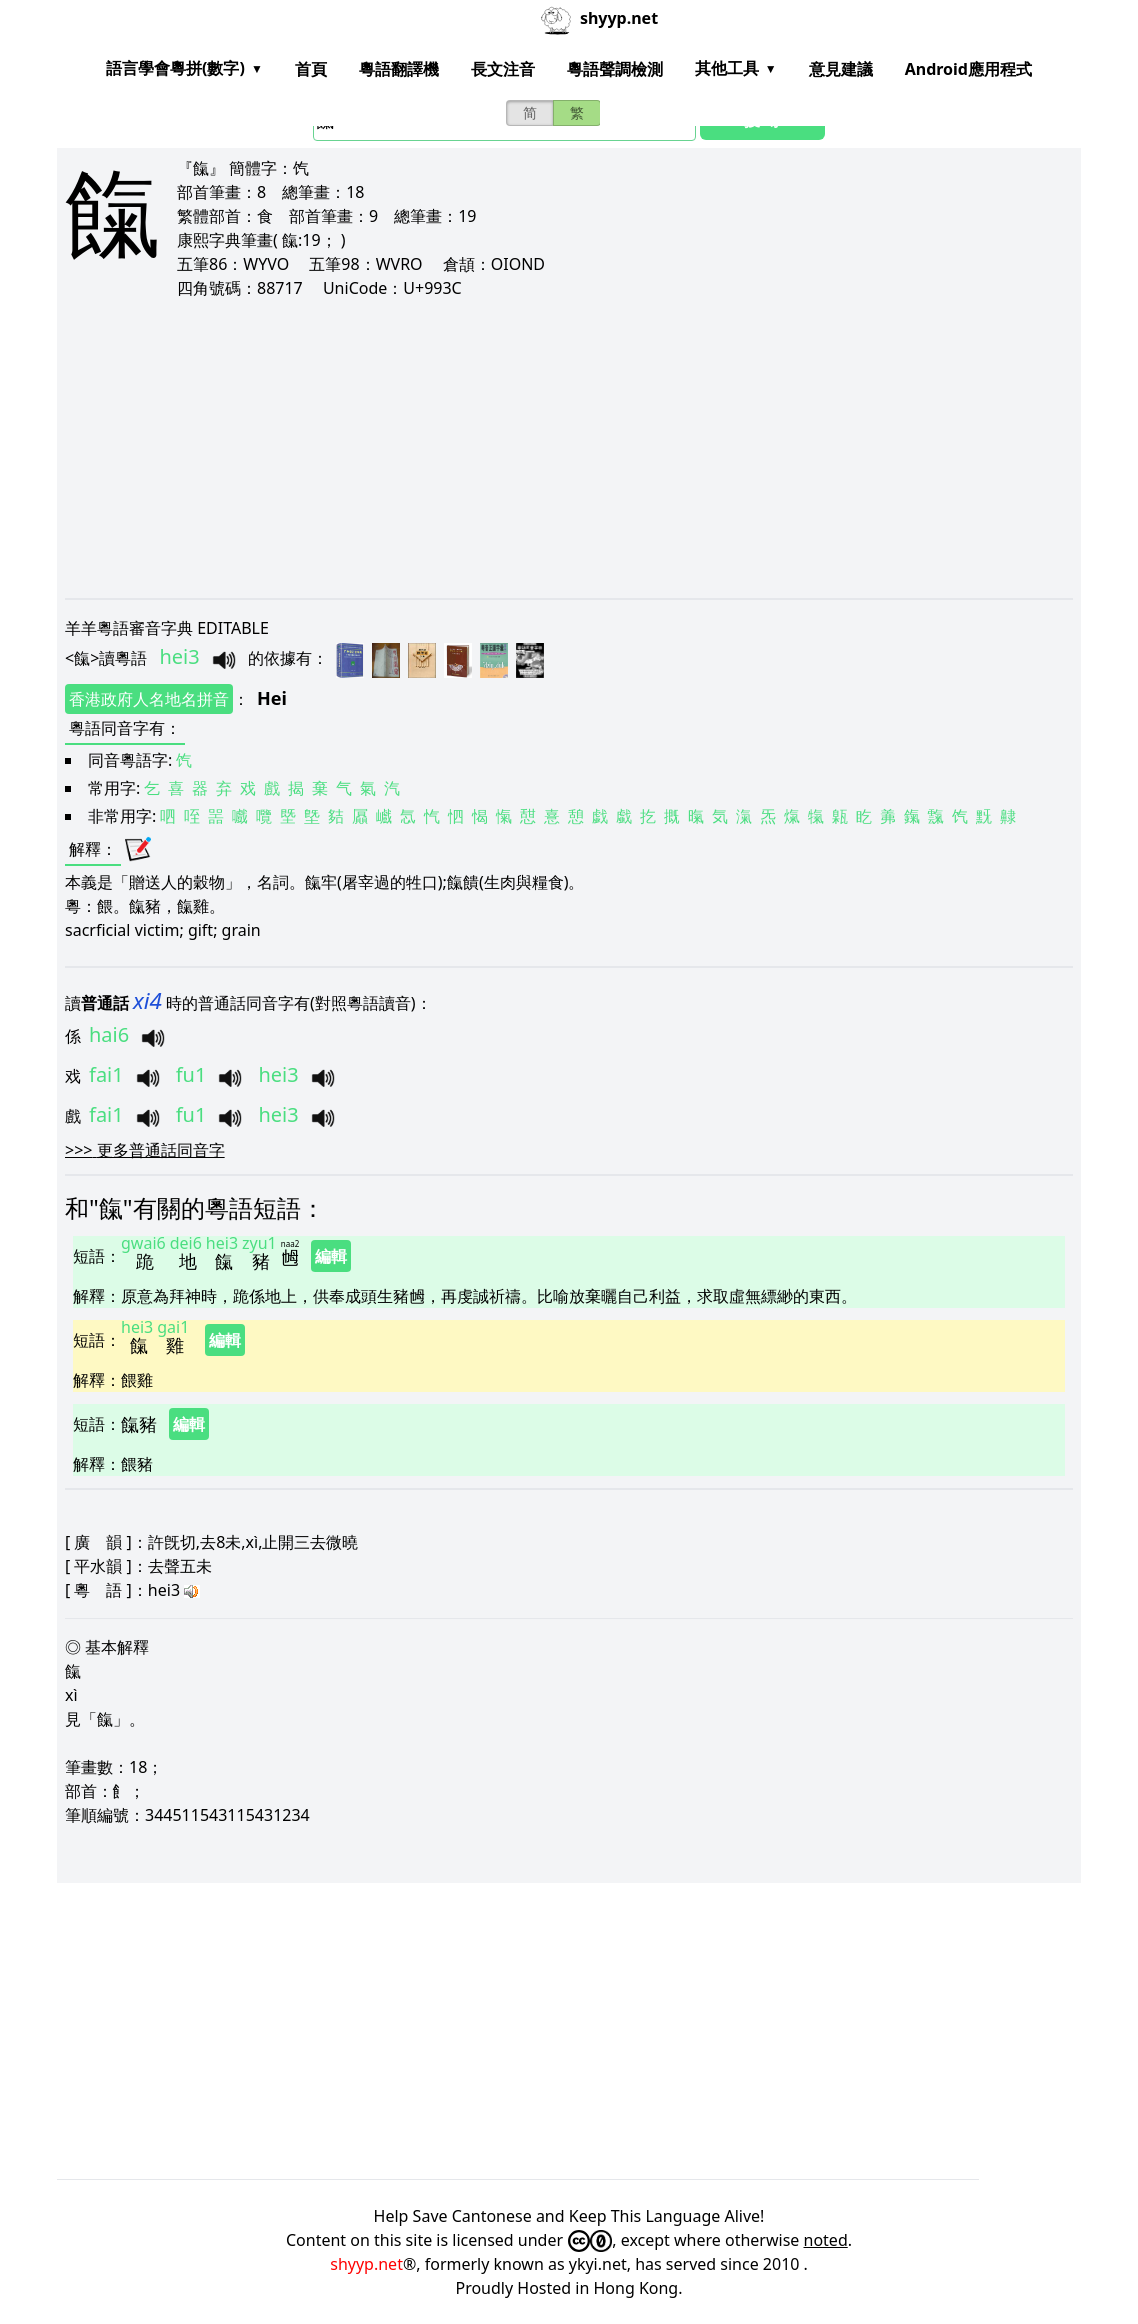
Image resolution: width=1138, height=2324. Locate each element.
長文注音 (503, 69)
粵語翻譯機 (399, 69)
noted (826, 2240)
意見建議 (841, 69)
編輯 (331, 1256)
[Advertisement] (569, 448)
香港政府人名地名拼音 (149, 699)
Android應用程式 (968, 69)
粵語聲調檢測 (615, 69)
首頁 (311, 69)
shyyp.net (366, 2264)
